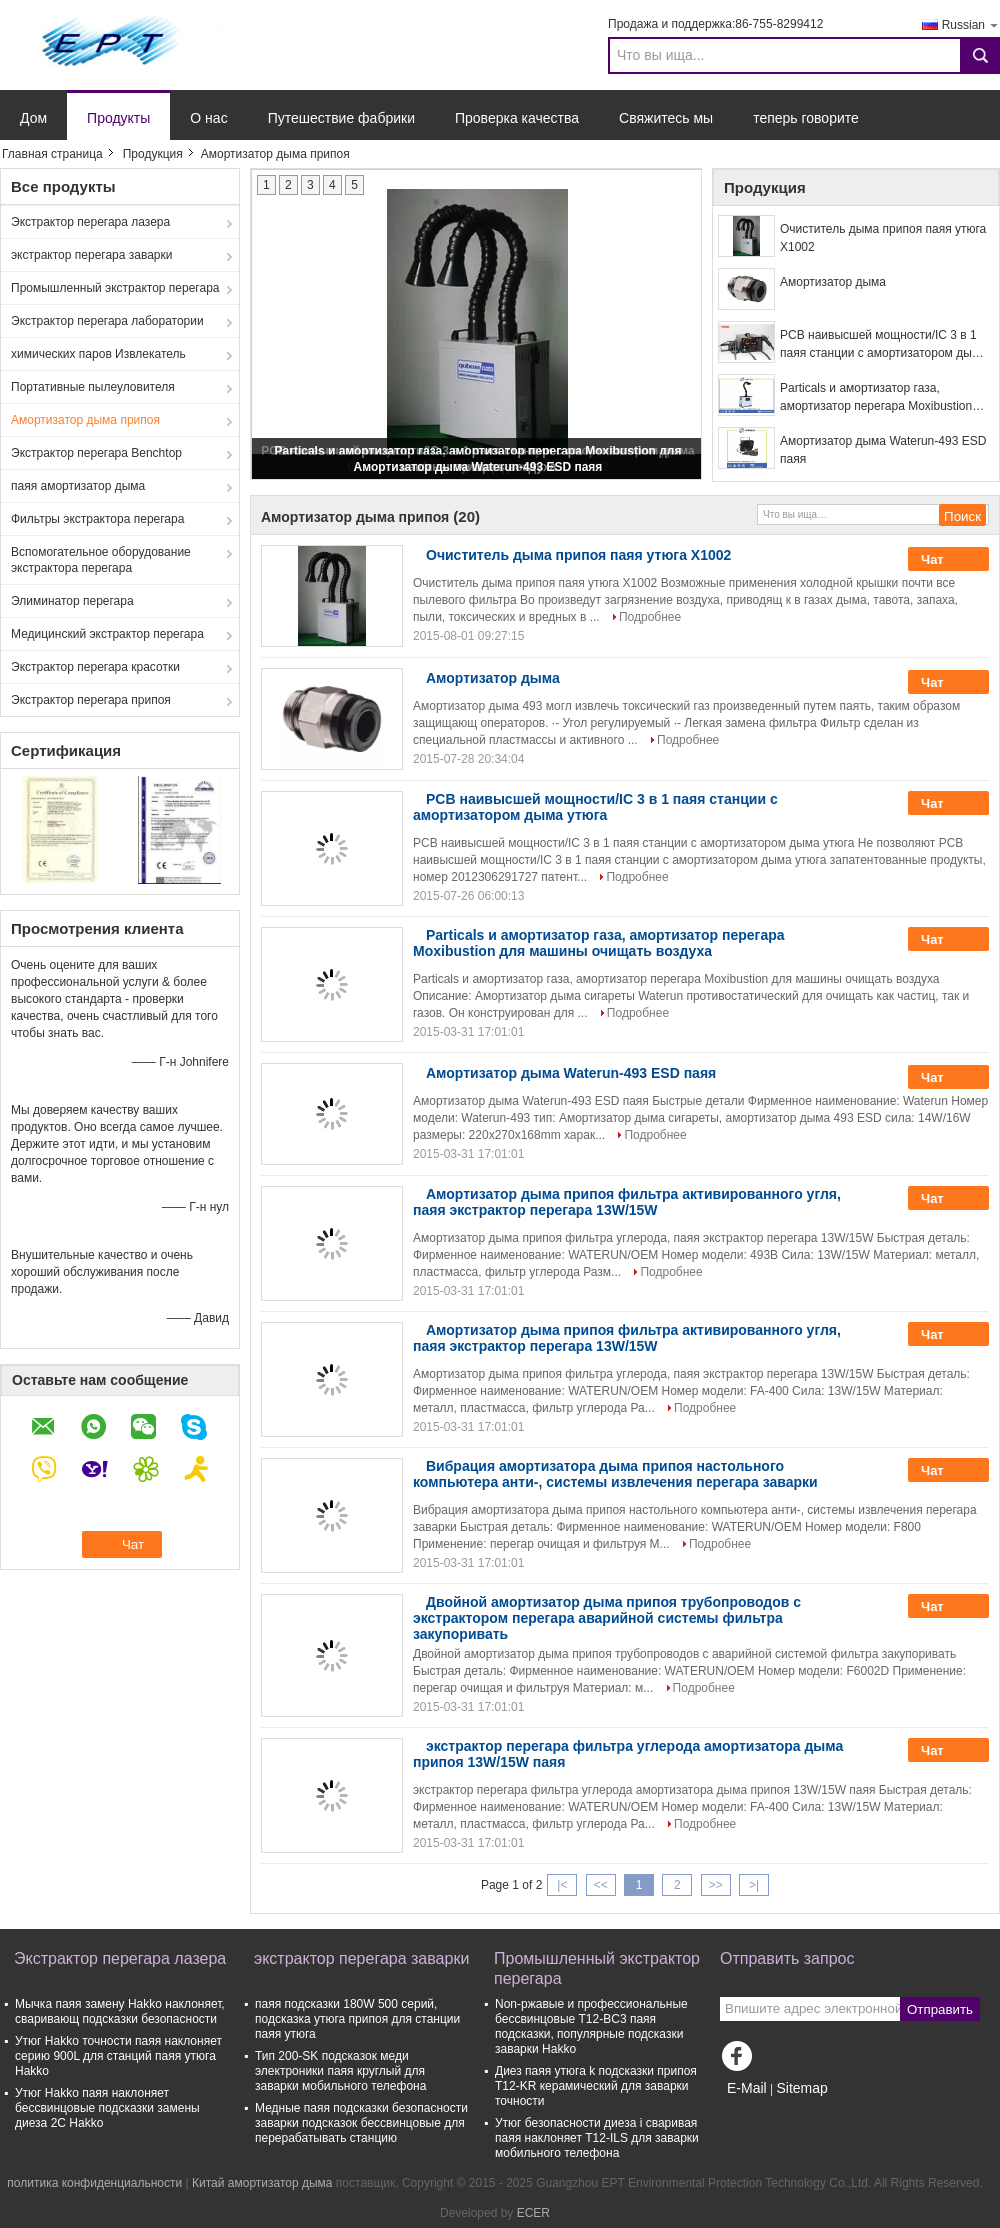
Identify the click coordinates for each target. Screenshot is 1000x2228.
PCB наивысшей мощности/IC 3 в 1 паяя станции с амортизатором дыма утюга (883, 345)
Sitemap (801, 2088)
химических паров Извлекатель (98, 354)
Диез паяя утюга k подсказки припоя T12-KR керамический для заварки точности (596, 2086)
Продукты (118, 118)
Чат (946, 559)
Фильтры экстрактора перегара (97, 519)
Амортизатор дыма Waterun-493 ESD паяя (478, 467)
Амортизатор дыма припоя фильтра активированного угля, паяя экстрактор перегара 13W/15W (627, 1202)
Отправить (940, 2009)
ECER (533, 2213)
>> (716, 1885)
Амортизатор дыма (833, 282)
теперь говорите (806, 118)
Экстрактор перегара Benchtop (96, 453)
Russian (971, 24)
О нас (208, 118)
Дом (33, 118)
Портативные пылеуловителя (93, 387)
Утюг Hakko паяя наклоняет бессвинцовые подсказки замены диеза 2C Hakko (107, 2108)
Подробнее (650, 617)
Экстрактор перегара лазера (90, 222)
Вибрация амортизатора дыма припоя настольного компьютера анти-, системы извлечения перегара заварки (615, 1474)
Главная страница (52, 154)
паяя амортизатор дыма (78, 486)
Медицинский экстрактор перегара (107, 634)
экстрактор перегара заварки (91, 255)
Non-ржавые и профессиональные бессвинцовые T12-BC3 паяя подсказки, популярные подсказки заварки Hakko (591, 2026)
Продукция (153, 154)
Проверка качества (517, 118)
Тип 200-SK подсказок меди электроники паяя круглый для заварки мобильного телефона (340, 2071)
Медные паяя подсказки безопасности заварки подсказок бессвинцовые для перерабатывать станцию (361, 2123)
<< (601, 1885)
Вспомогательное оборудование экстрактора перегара (101, 560)
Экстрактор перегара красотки (95, 667)
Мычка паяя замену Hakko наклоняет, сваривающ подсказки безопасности (120, 2011)
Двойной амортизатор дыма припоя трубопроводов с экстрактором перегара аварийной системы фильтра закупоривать (607, 1618)
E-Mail (747, 2088)
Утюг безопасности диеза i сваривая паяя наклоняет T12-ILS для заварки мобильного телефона (597, 2138)
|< (562, 1885)
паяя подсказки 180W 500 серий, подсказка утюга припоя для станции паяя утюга (357, 2019)
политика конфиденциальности (94, 2183)
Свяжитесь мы (666, 118)
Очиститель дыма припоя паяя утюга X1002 (883, 238)
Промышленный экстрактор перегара (115, 288)
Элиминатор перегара (72, 601)
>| (754, 1885)
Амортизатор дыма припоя (85, 420)
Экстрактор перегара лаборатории (107, 321)
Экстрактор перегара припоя (91, 700)
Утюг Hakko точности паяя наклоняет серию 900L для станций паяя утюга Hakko (118, 2056)
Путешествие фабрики (341, 118)
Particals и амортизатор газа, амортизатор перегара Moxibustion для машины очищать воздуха (876, 398)
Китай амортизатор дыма (262, 2183)
